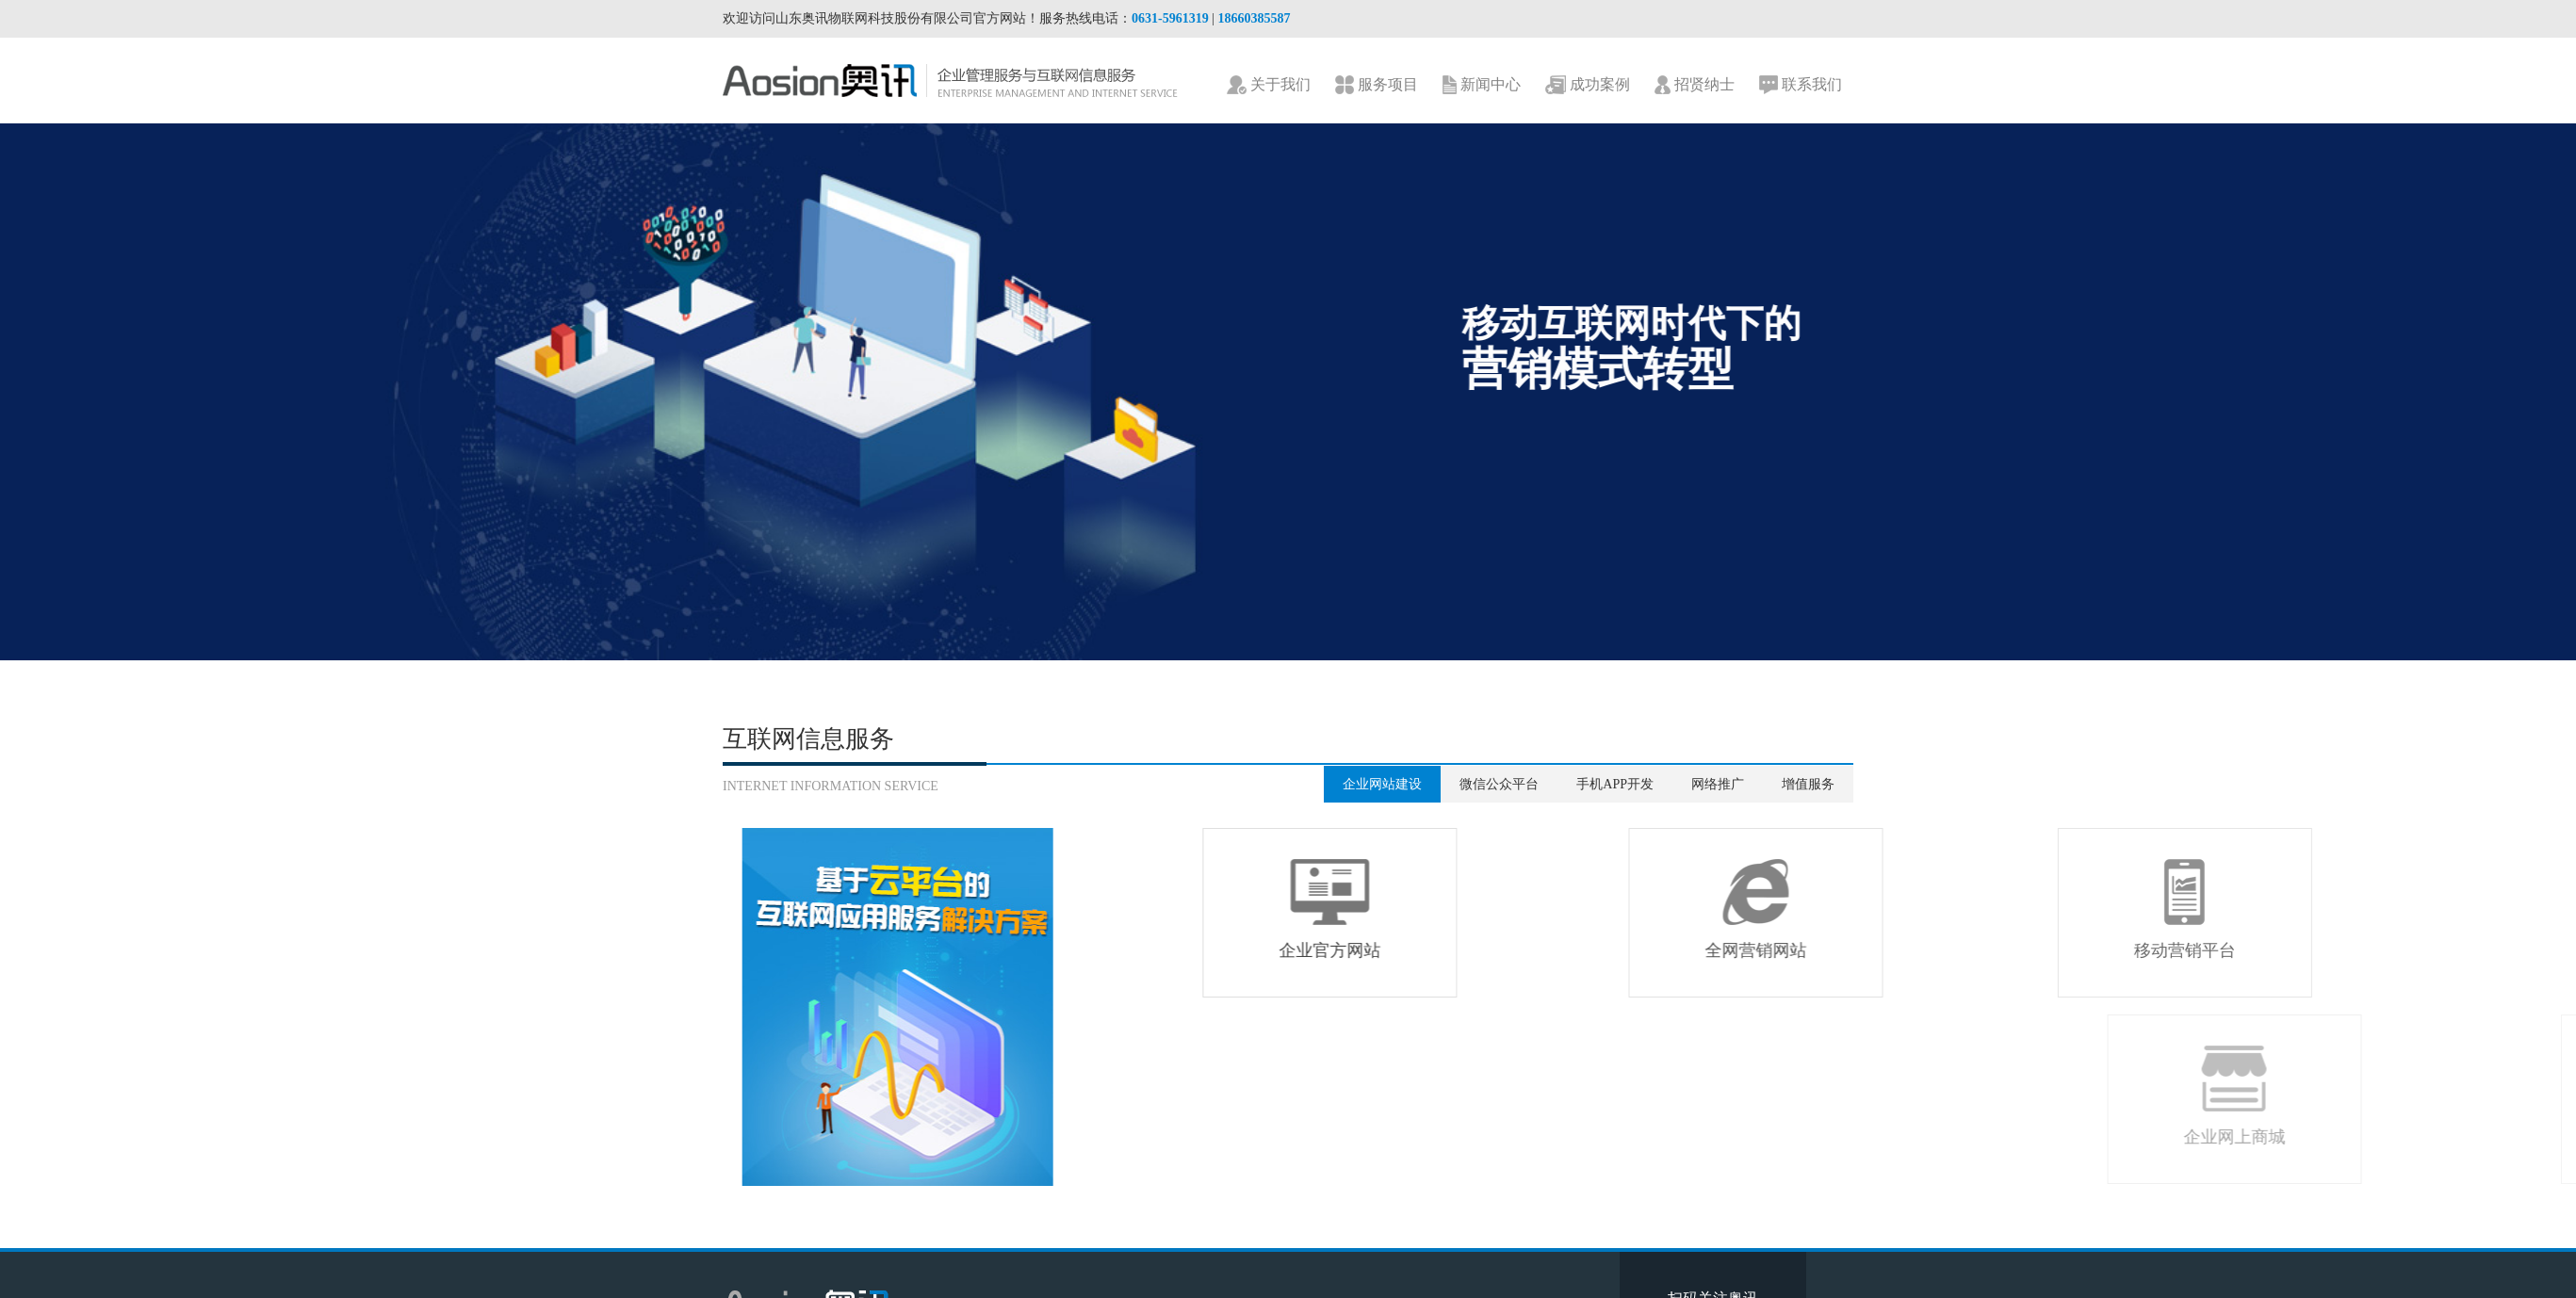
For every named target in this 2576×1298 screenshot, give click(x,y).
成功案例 (1587, 85)
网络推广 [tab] (1717, 784)
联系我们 (1800, 85)
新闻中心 (1482, 85)
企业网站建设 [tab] (1382, 784)
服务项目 (1376, 85)
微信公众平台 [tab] (1499, 784)
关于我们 (1269, 85)
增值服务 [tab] (1808, 784)
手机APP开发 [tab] (1615, 784)
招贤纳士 (1695, 85)
